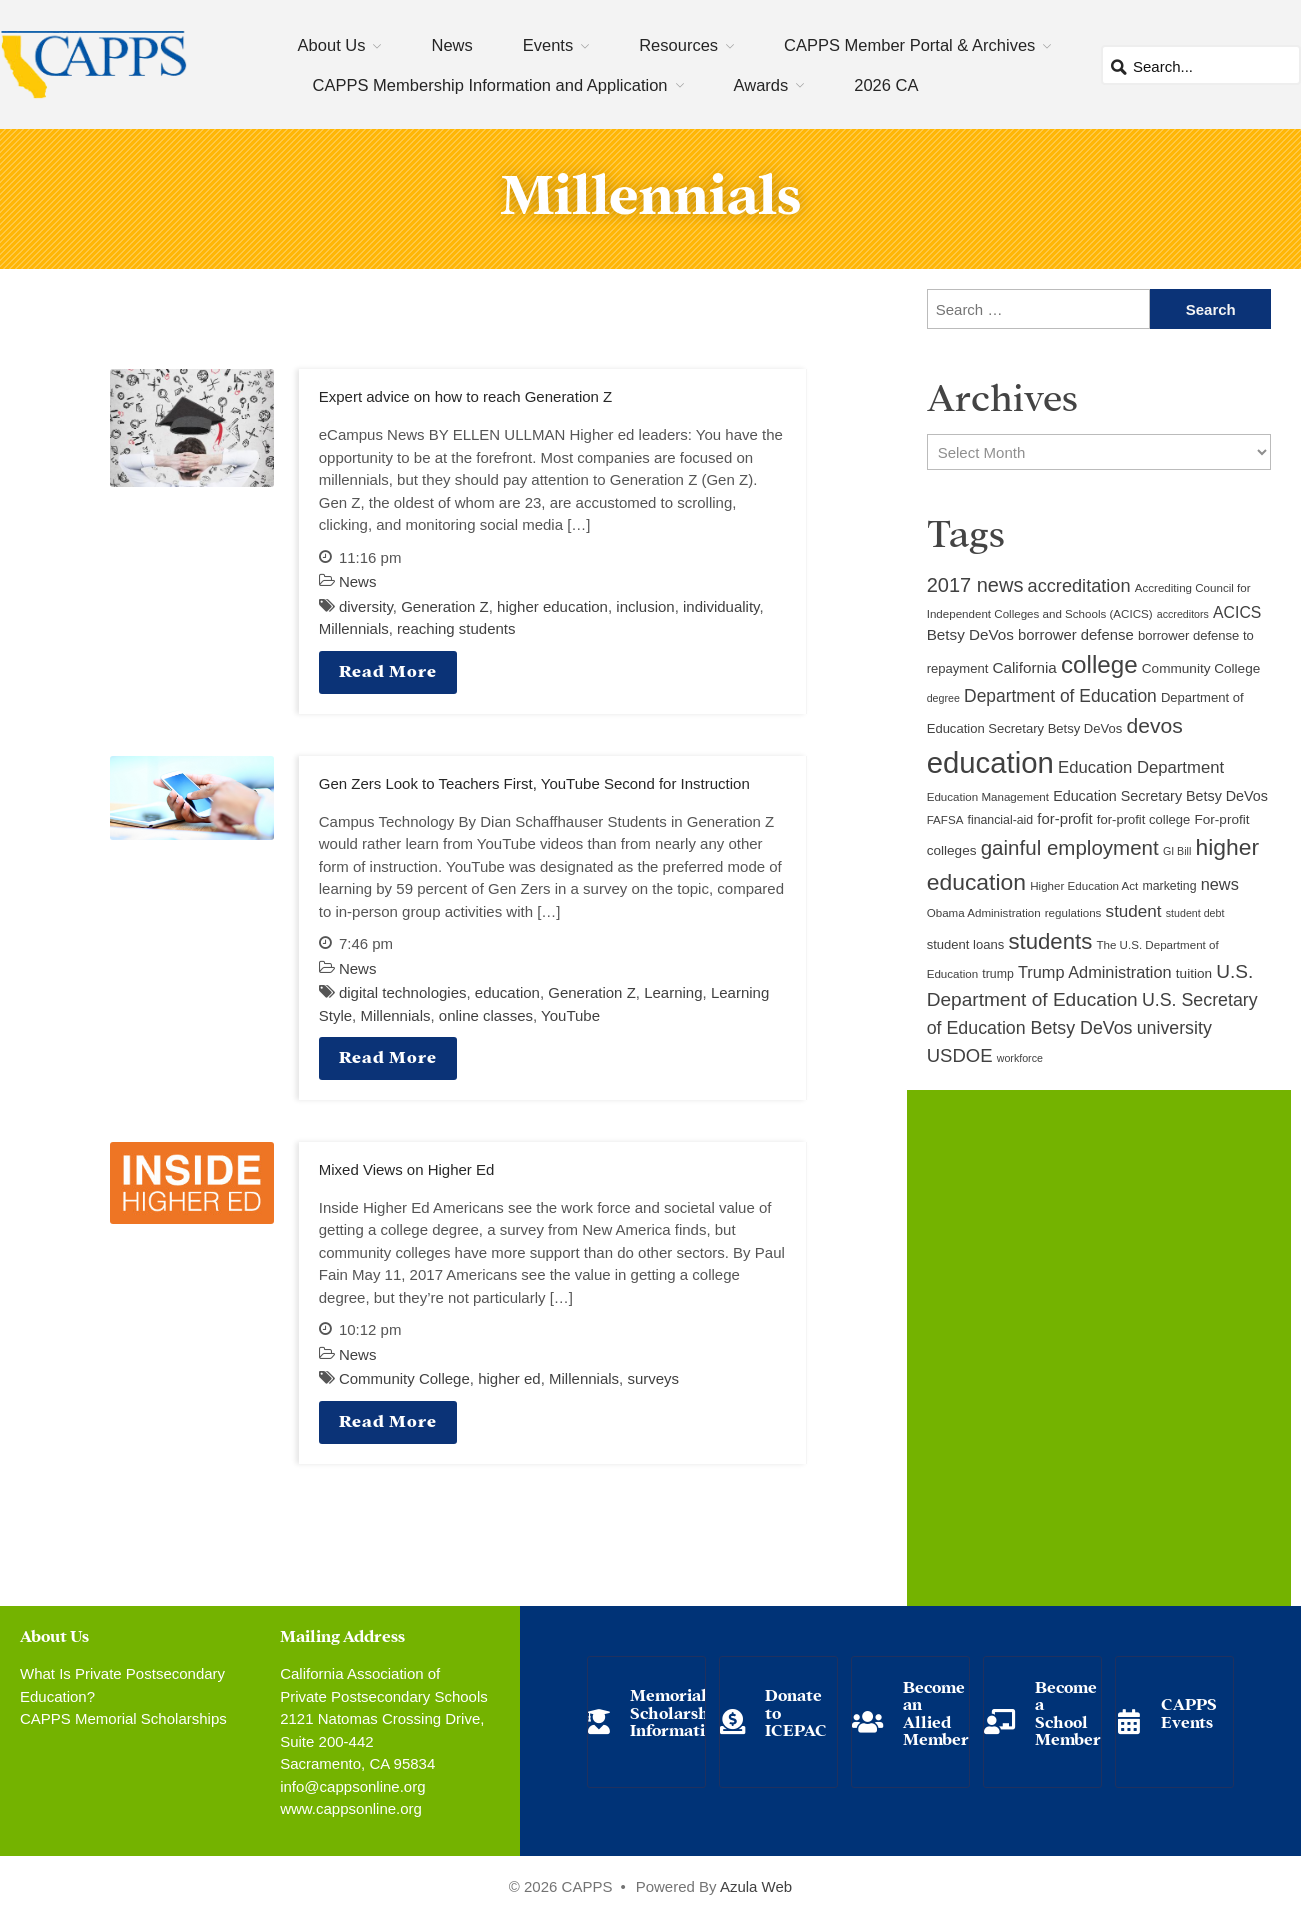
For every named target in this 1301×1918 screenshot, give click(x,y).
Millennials (354, 628)
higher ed (509, 1378)
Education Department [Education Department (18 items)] (1141, 767)
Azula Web (756, 1886)
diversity (366, 606)
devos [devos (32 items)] (1154, 725)
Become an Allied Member (936, 1712)
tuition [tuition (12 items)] (1194, 973)
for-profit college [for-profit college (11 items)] (1143, 819)
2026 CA (886, 85)
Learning (673, 992)
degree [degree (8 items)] (943, 698)
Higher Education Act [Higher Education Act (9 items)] (1084, 886)
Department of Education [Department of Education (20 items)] (1060, 696)
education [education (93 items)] (990, 762)
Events (548, 45)
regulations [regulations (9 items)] (1073, 913)
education (507, 992)
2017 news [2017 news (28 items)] (975, 585)
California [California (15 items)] (1024, 667)
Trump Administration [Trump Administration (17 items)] (1095, 972)
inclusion (645, 606)
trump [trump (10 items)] (997, 974)
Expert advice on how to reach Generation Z (466, 396)
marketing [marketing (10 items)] (1170, 886)
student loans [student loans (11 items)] (966, 944)
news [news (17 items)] (1220, 884)
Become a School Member (1068, 1712)
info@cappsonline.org (352, 1786)
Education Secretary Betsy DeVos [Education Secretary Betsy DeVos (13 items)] (1160, 796)
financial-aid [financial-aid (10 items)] (1001, 820)
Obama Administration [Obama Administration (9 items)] (984, 913)
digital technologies (403, 992)
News (451, 45)
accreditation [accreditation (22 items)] (1079, 586)
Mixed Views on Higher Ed (407, 1169)
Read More (388, 669)
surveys (653, 1378)
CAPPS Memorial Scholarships (123, 1718)
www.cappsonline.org (351, 1808)
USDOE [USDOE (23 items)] (960, 1055)
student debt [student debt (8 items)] (1195, 913)
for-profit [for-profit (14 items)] (1064, 819)
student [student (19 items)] (1134, 911)
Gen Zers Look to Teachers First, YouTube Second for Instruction (534, 783)
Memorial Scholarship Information (677, 1711)
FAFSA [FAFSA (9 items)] (945, 820)
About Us (332, 45)
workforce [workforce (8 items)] (1020, 1058)
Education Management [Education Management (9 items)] (988, 797)
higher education (552, 606)
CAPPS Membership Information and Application (490, 85)
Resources (678, 45)
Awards (761, 85)
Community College (404, 1378)
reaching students (456, 628)
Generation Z (445, 606)
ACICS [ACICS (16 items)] (1237, 612)
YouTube (570, 1015)
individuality (721, 606)
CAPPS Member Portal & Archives (909, 45)
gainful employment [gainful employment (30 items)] (1070, 847)
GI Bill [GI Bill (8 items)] (1177, 851)
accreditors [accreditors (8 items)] (1183, 614)
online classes (486, 1015)
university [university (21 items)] (1174, 1028)
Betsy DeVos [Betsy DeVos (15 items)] (970, 634)
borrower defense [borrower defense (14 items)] (1076, 635)
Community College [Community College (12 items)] (1201, 668)
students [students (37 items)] (1050, 941)
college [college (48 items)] (1099, 664)
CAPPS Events (1189, 1711)
